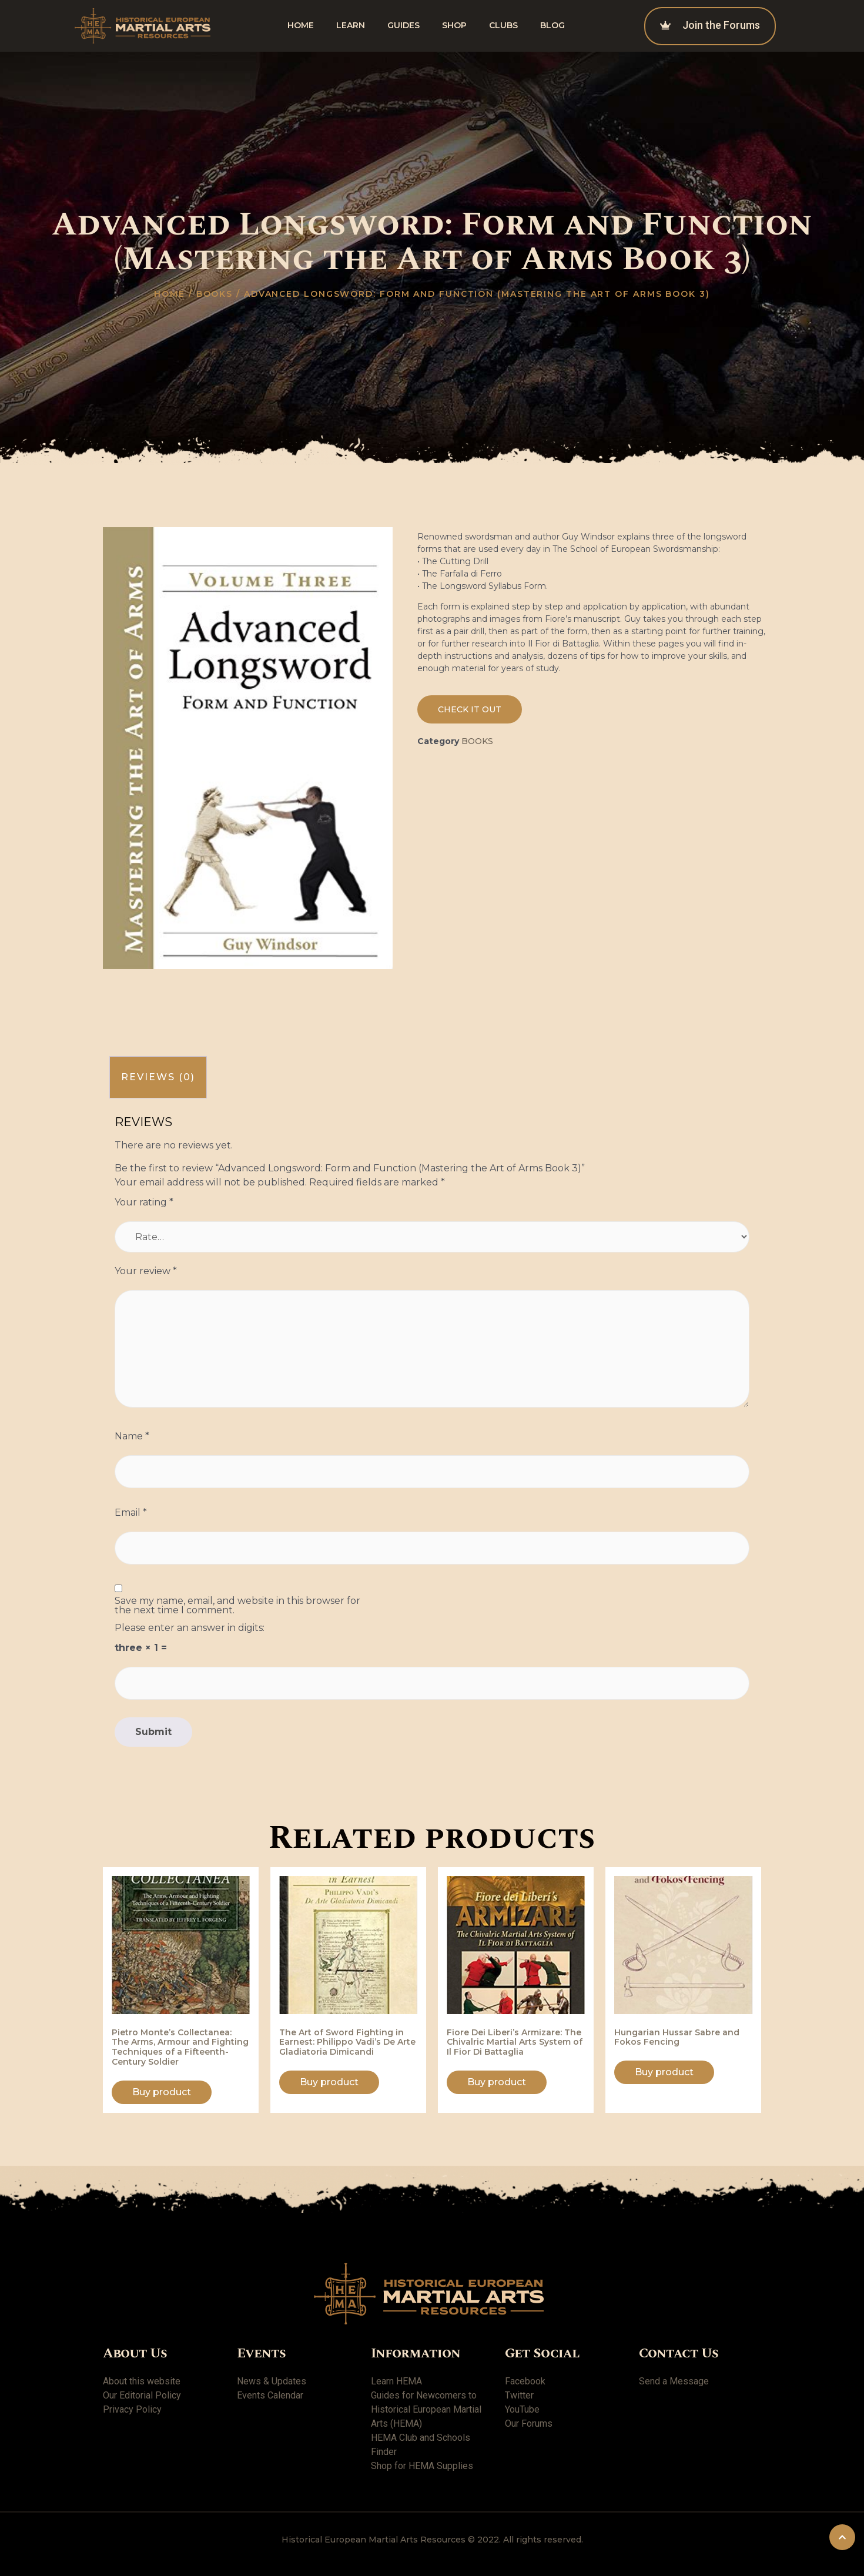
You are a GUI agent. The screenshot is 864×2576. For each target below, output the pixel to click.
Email (131, 1513)
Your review (146, 1271)
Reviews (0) (158, 1077)
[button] (469, 709)
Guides (403, 25)
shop (454, 25)
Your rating (144, 1202)
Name (132, 1436)
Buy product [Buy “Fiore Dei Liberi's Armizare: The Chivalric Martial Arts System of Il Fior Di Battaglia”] (496, 2082)
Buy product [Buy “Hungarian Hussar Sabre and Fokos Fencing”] (664, 2072)
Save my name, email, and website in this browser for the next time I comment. (237, 1605)
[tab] (158, 1077)
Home (300, 25)
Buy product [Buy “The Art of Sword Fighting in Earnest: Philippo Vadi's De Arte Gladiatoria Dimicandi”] (329, 2082)
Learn (350, 25)
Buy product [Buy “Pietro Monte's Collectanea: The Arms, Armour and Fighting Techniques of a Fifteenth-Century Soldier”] (161, 2092)
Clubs (503, 25)
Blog (552, 25)
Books (214, 294)
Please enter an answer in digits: (189, 1628)
